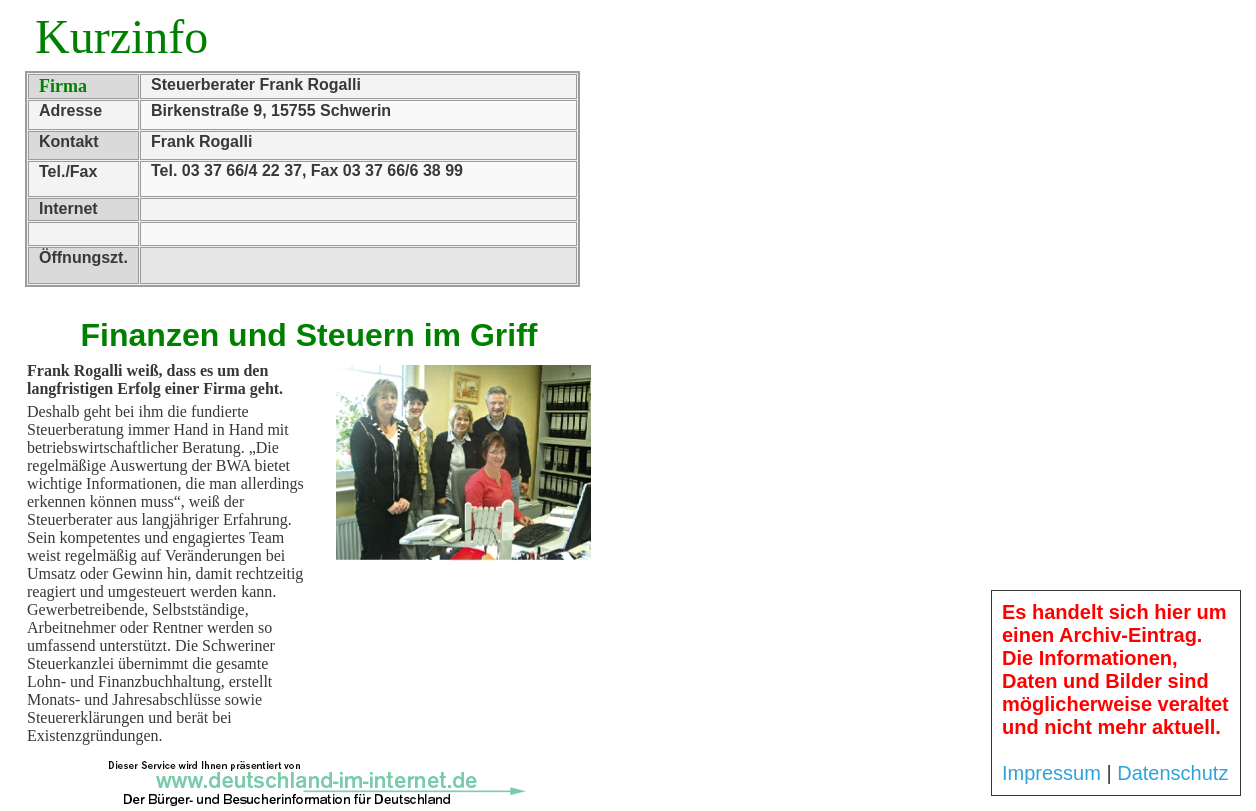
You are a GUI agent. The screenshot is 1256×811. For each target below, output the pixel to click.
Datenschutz (1172, 773)
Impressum (1051, 773)
